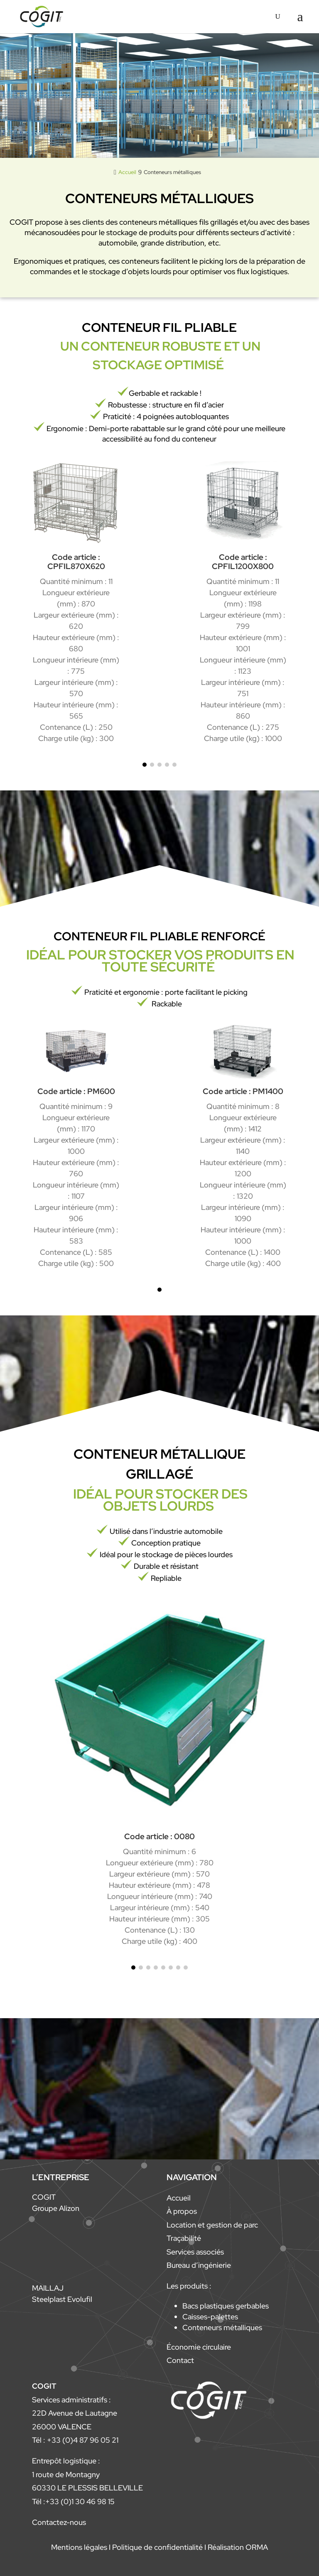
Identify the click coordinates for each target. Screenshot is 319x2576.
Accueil (179, 2198)
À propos (182, 2211)
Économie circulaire (199, 2347)
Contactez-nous (59, 2522)
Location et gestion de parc (212, 2225)
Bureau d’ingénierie (199, 2265)
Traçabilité (184, 2238)
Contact (180, 2360)
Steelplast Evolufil (62, 2299)
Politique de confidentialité (157, 2547)
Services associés (195, 2252)
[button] (144, 765)
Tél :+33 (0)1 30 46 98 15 (73, 2501)
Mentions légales (79, 2547)
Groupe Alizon (55, 2208)
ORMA (256, 2547)
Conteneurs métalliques (222, 2327)
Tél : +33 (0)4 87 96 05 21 (75, 2440)
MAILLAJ (48, 2288)
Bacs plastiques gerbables (225, 2306)
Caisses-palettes (210, 2316)
